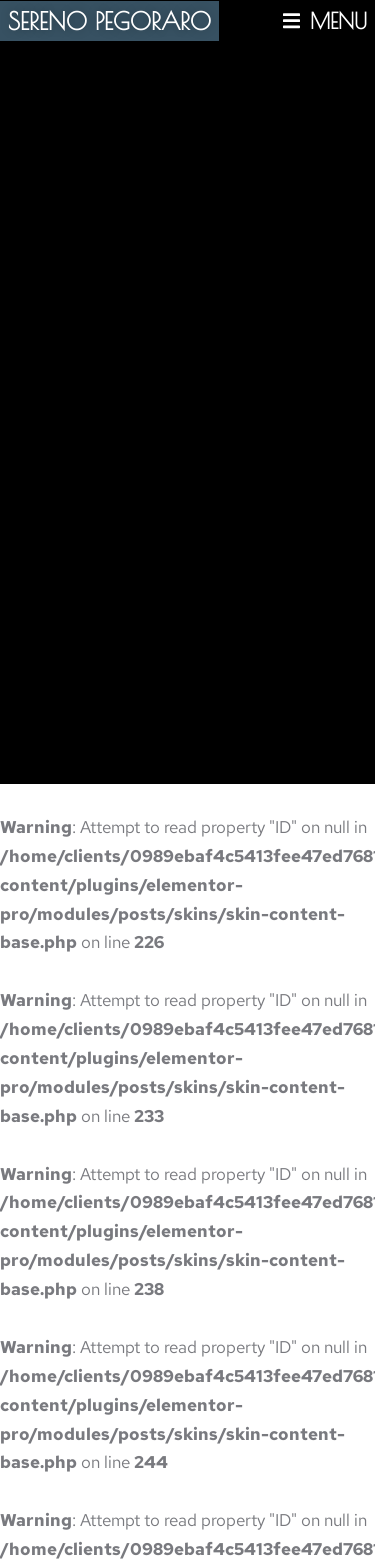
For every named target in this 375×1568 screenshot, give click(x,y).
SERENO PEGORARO (109, 21)
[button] (325, 21)
